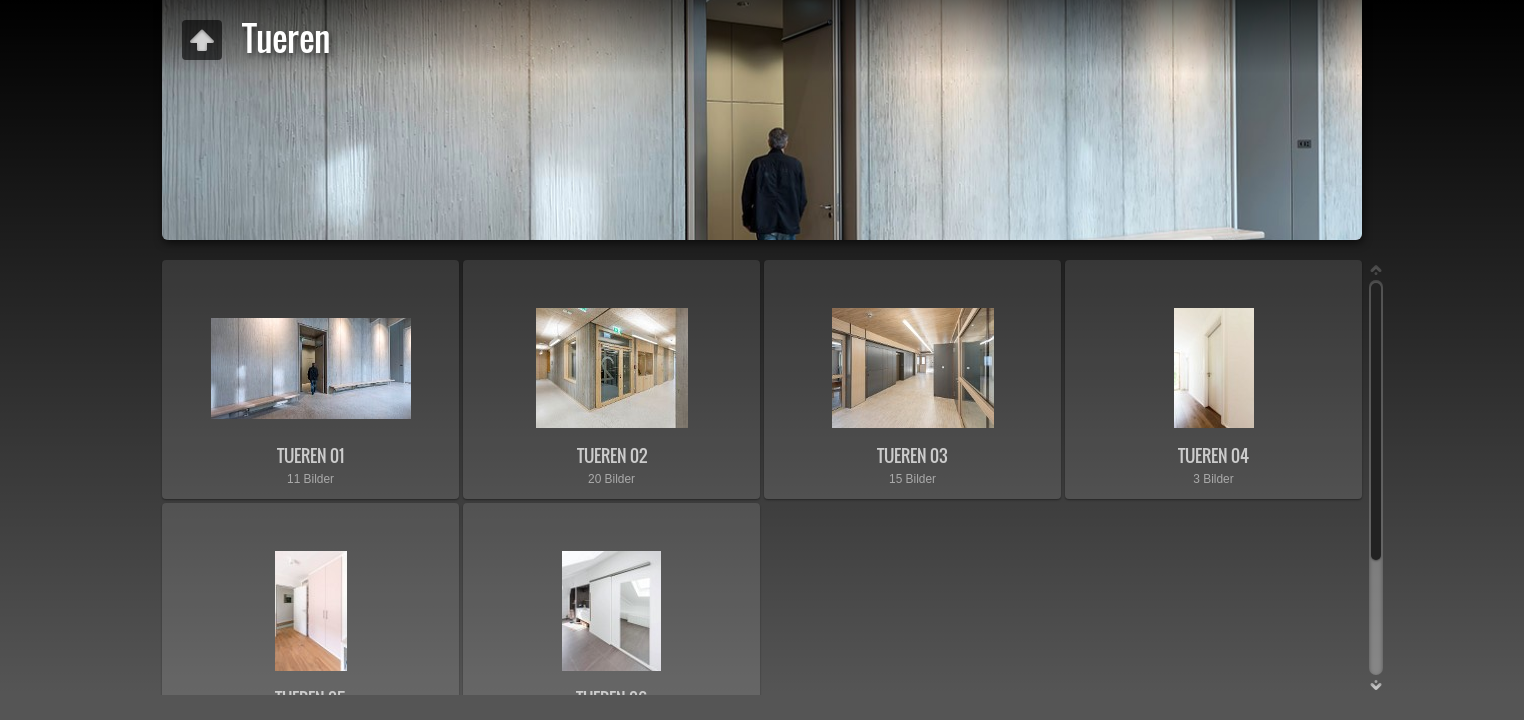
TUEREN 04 (1213, 455)
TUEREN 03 (912, 455)
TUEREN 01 (310, 455)
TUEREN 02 (612, 455)
